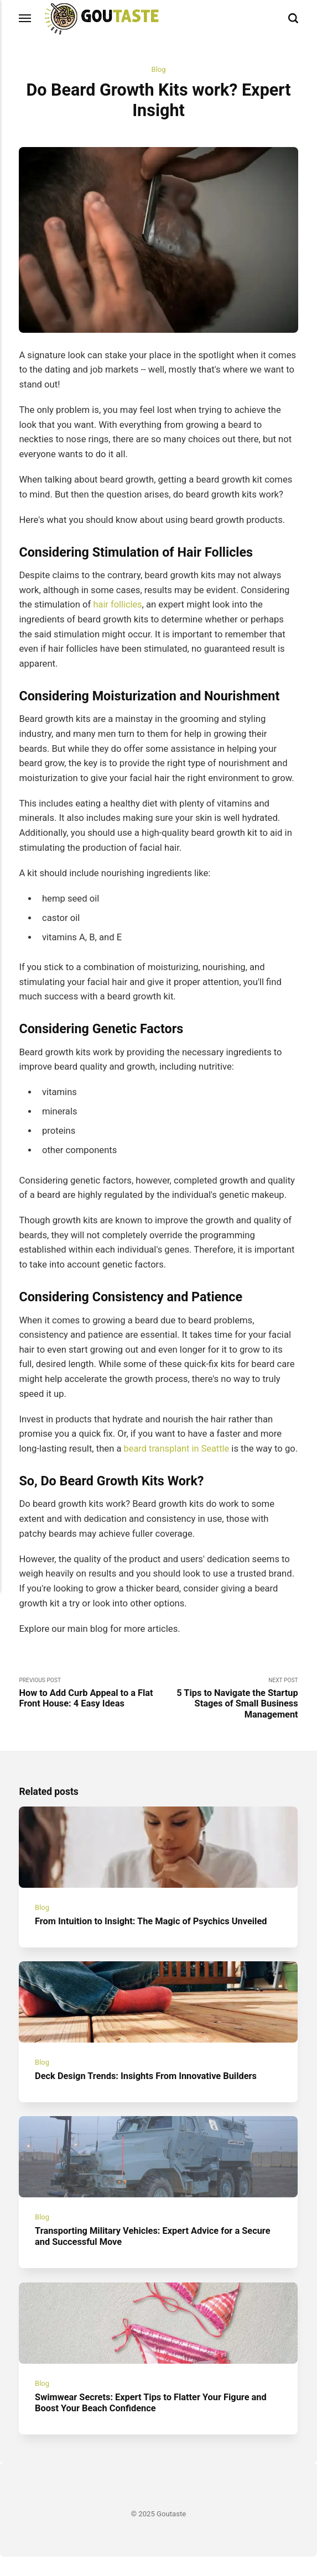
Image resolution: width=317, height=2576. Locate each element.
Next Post (228, 1714)
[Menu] (25, 18)
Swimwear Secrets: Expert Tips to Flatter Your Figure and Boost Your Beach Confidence (152, 2422)
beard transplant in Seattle (177, 1448)
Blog (158, 70)
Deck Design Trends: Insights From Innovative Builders (147, 2093)
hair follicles (118, 605)
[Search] (293, 18)
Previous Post (88, 1708)
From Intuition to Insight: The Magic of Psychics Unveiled (153, 1938)
